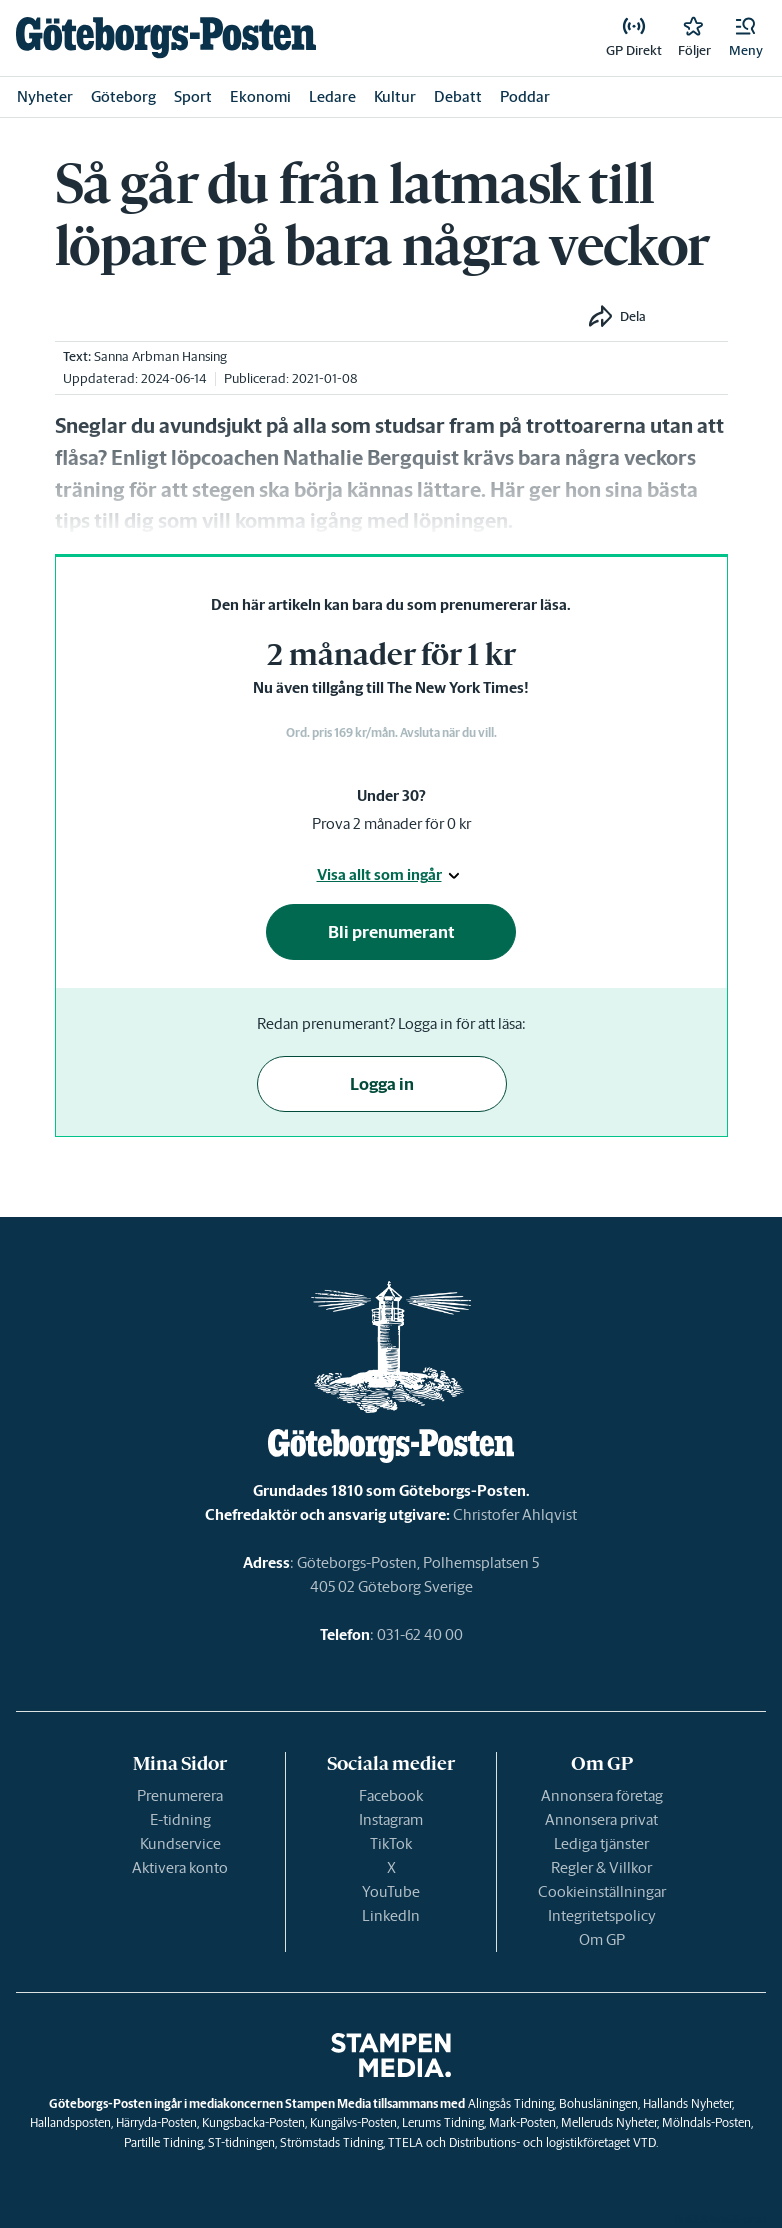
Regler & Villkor (601, 1867)
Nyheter (45, 96)
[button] (746, 38)
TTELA (405, 2142)
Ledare (332, 96)
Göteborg (123, 96)
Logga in (382, 1084)
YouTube (391, 1891)
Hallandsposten (70, 2122)
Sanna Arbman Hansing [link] (160, 356)
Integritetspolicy (602, 1915)
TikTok (391, 1843)
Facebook (391, 1795)
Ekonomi (260, 96)
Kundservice (180, 1843)
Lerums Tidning (443, 2122)
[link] (166, 37)
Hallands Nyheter (687, 2103)
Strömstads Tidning (331, 2142)
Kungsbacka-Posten (253, 2122)
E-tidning (180, 1819)
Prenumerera (180, 1795)
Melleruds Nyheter (609, 2122)
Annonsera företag (602, 1795)
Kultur (395, 96)
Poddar (525, 96)
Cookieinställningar (602, 1891)
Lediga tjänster (601, 1843)
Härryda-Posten (156, 2122)
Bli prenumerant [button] (391, 932)
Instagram (391, 1819)
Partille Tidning (163, 2142)
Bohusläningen (598, 2103)
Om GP (602, 1939)
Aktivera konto (180, 1867)
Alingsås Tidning (511, 2103)
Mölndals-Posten (706, 2122)
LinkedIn (391, 1915)
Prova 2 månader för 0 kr (391, 823)
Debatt (458, 96)
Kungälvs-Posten (353, 2122)
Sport (193, 96)
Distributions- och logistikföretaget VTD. (553, 2142)
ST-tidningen (241, 2142)
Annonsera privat (601, 1819)
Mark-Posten (522, 2122)
